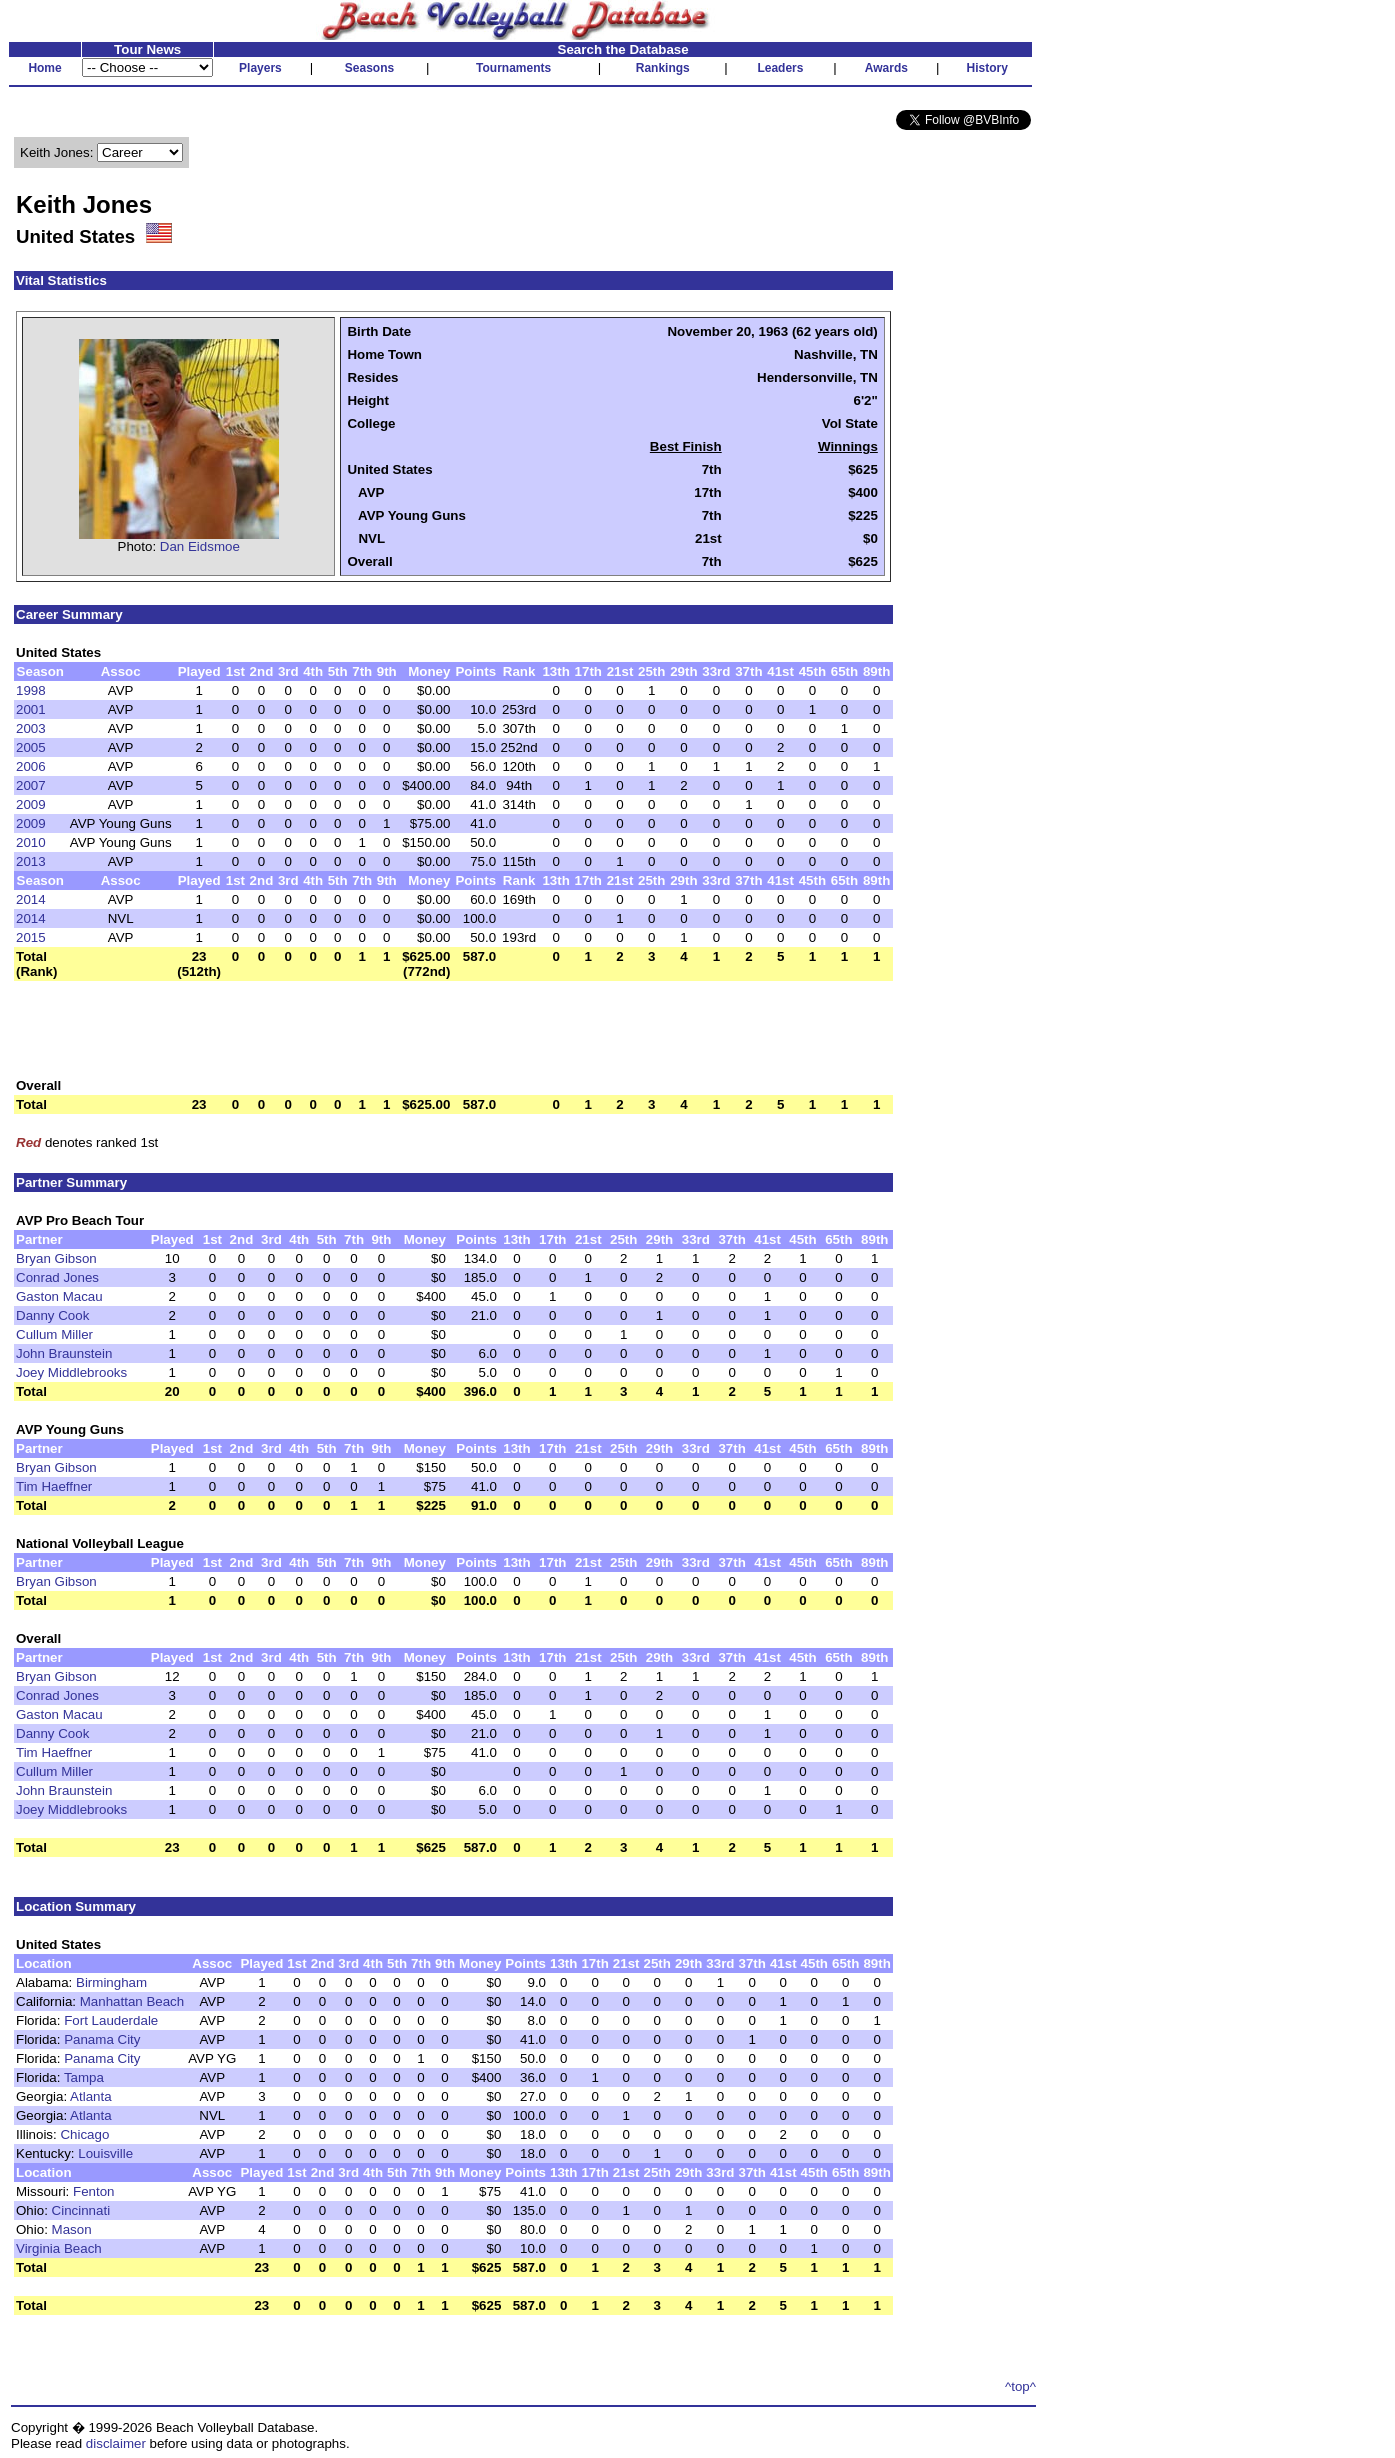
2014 (31, 899)
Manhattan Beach (132, 2001)
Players (260, 68)
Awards (886, 68)
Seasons (369, 68)
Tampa (84, 2077)
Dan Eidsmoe (200, 546)
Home (44, 68)
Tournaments (513, 68)
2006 (31, 766)
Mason (72, 2229)
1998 (31, 690)
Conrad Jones (57, 1277)
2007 (31, 785)
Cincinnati (81, 2210)
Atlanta (91, 2096)
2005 (31, 747)
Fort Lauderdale (111, 2020)
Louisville (105, 2153)
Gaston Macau (59, 1296)
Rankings (663, 68)
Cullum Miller (54, 1334)
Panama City (102, 2039)
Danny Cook (52, 1315)
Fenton (94, 2191)
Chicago (84, 2134)
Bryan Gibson (56, 1258)
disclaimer (116, 2443)
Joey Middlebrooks (71, 1372)
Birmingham (111, 1982)
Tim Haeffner (54, 1486)
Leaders (780, 68)
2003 (31, 728)
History (987, 68)
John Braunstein (64, 1353)
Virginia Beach (59, 2248)
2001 (31, 709)
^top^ (1020, 2386)
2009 (31, 804)
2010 (31, 842)
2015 (31, 937)
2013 (31, 861)
